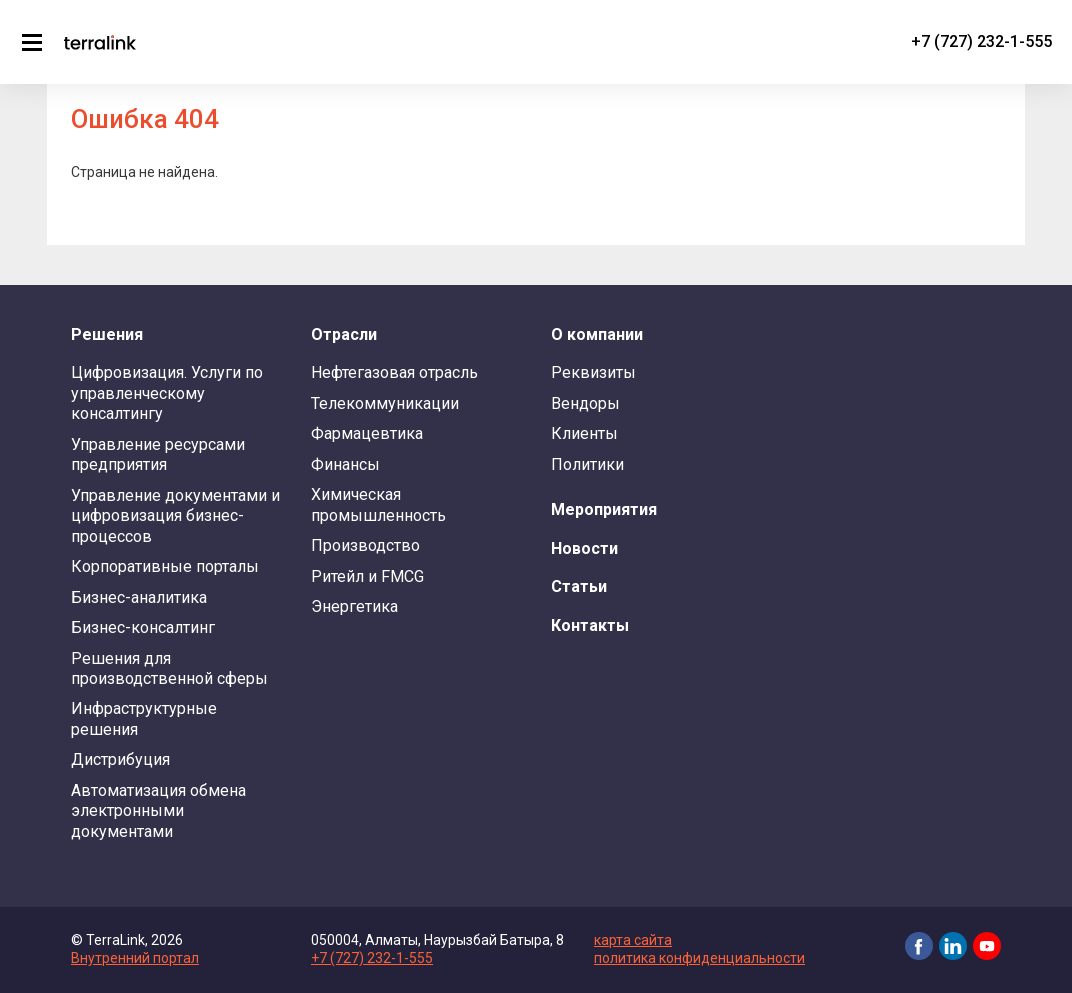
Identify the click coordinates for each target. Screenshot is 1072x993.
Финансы (345, 464)
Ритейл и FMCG (367, 576)
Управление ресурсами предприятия (158, 454)
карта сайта (633, 940)
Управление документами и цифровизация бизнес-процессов (175, 516)
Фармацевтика (367, 433)
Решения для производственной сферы (169, 668)
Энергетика (354, 606)
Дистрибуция (120, 759)
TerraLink (100, 42)
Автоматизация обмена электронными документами (158, 811)
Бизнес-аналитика (139, 597)
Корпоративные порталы (165, 566)
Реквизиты (593, 372)
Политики (587, 464)
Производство (365, 545)
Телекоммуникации (385, 403)
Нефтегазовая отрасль (394, 372)
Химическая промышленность (378, 504)
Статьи (579, 586)
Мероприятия (604, 509)
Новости (584, 548)
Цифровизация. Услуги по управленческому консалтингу (167, 393)
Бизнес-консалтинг (143, 627)
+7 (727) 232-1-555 (981, 41)
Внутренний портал (135, 958)
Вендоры (585, 403)
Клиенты (584, 433)
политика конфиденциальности (699, 958)
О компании (597, 334)
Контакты (590, 625)
